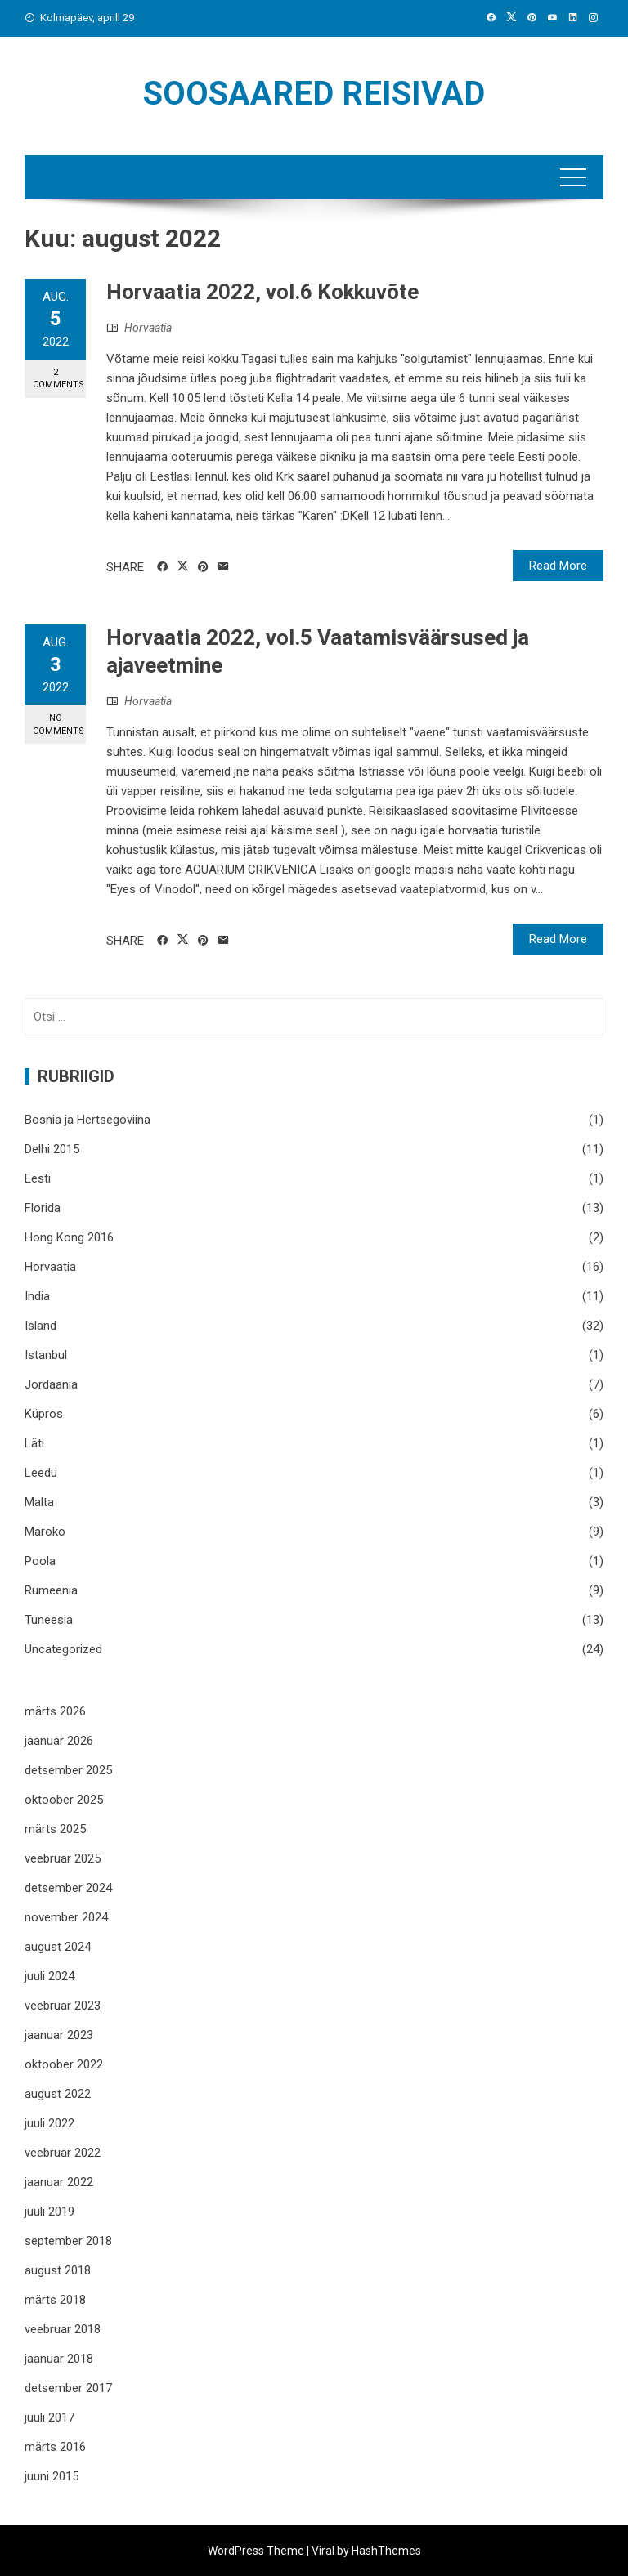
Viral (323, 2550)
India (37, 1296)
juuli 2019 (49, 2211)
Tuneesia (49, 1619)
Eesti (38, 1178)
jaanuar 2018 (59, 2358)
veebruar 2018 (63, 2329)
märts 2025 (55, 1829)
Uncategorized (63, 1649)
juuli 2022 (49, 2123)
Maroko (45, 1531)
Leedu (41, 1472)
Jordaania (51, 1384)
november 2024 (66, 1917)
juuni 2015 (51, 2476)
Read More (558, 565)
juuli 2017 (49, 2417)
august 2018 (58, 2270)
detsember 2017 (68, 2388)
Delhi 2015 (52, 1149)
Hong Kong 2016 (69, 1237)
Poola (40, 1561)
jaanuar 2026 (59, 1740)
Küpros (44, 1414)
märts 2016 (55, 2447)
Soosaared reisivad (314, 93)
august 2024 (58, 1946)
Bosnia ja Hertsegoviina (87, 1119)
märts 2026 (55, 1711)
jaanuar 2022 (59, 2182)
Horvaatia (148, 327)
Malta (39, 1502)
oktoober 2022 (64, 2064)
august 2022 (58, 2093)
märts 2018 (55, 2299)
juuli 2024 (49, 1976)
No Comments (58, 724)
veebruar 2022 (63, 2152)
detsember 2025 (68, 1770)
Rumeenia (51, 1590)
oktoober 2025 (64, 1799)
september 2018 (68, 2241)
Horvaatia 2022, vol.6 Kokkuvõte (262, 292)
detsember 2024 (68, 1888)
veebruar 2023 (63, 2005)
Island (40, 1325)
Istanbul (46, 1355)
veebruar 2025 (63, 1858)
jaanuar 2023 (59, 2035)
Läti (34, 1443)
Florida (43, 1208)
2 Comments (58, 378)
